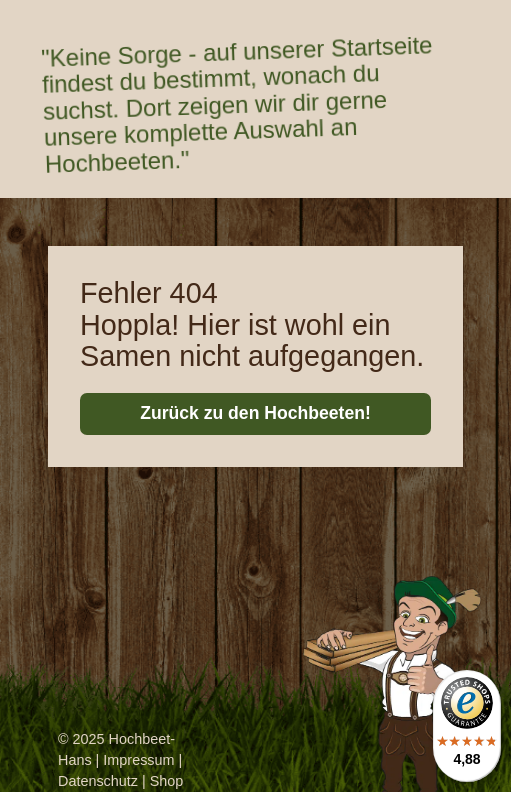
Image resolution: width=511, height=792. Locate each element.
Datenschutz (98, 781)
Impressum (138, 760)
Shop (167, 781)
